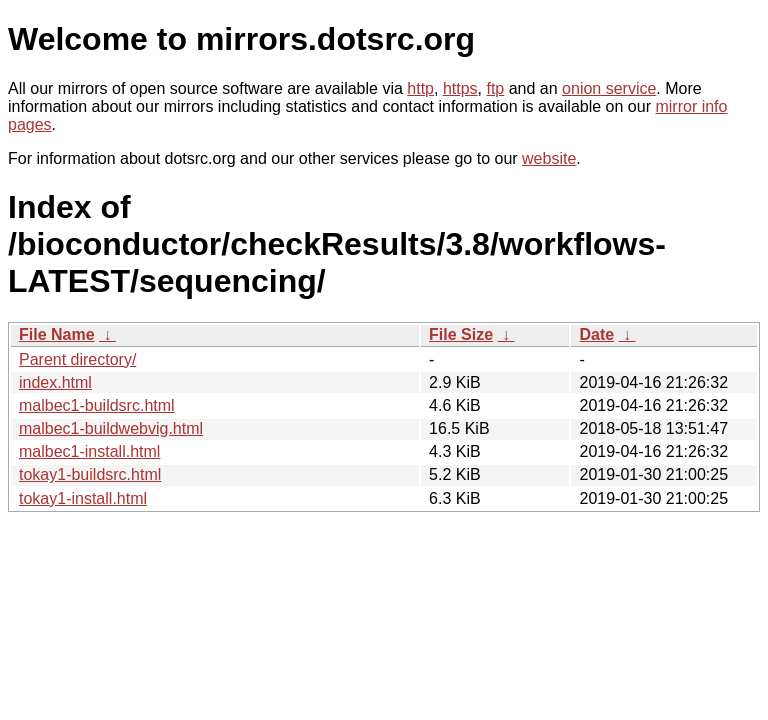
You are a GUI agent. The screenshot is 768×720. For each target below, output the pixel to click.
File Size (461, 334)
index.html (55, 382)
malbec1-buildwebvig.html (111, 428)
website (549, 158)
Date (596, 334)
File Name (57, 334)
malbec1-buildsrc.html (97, 405)
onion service (609, 88)
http (420, 88)
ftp (495, 88)
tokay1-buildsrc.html (90, 474)
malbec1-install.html (89, 451)
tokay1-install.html (83, 498)
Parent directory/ (77, 359)
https (460, 88)
